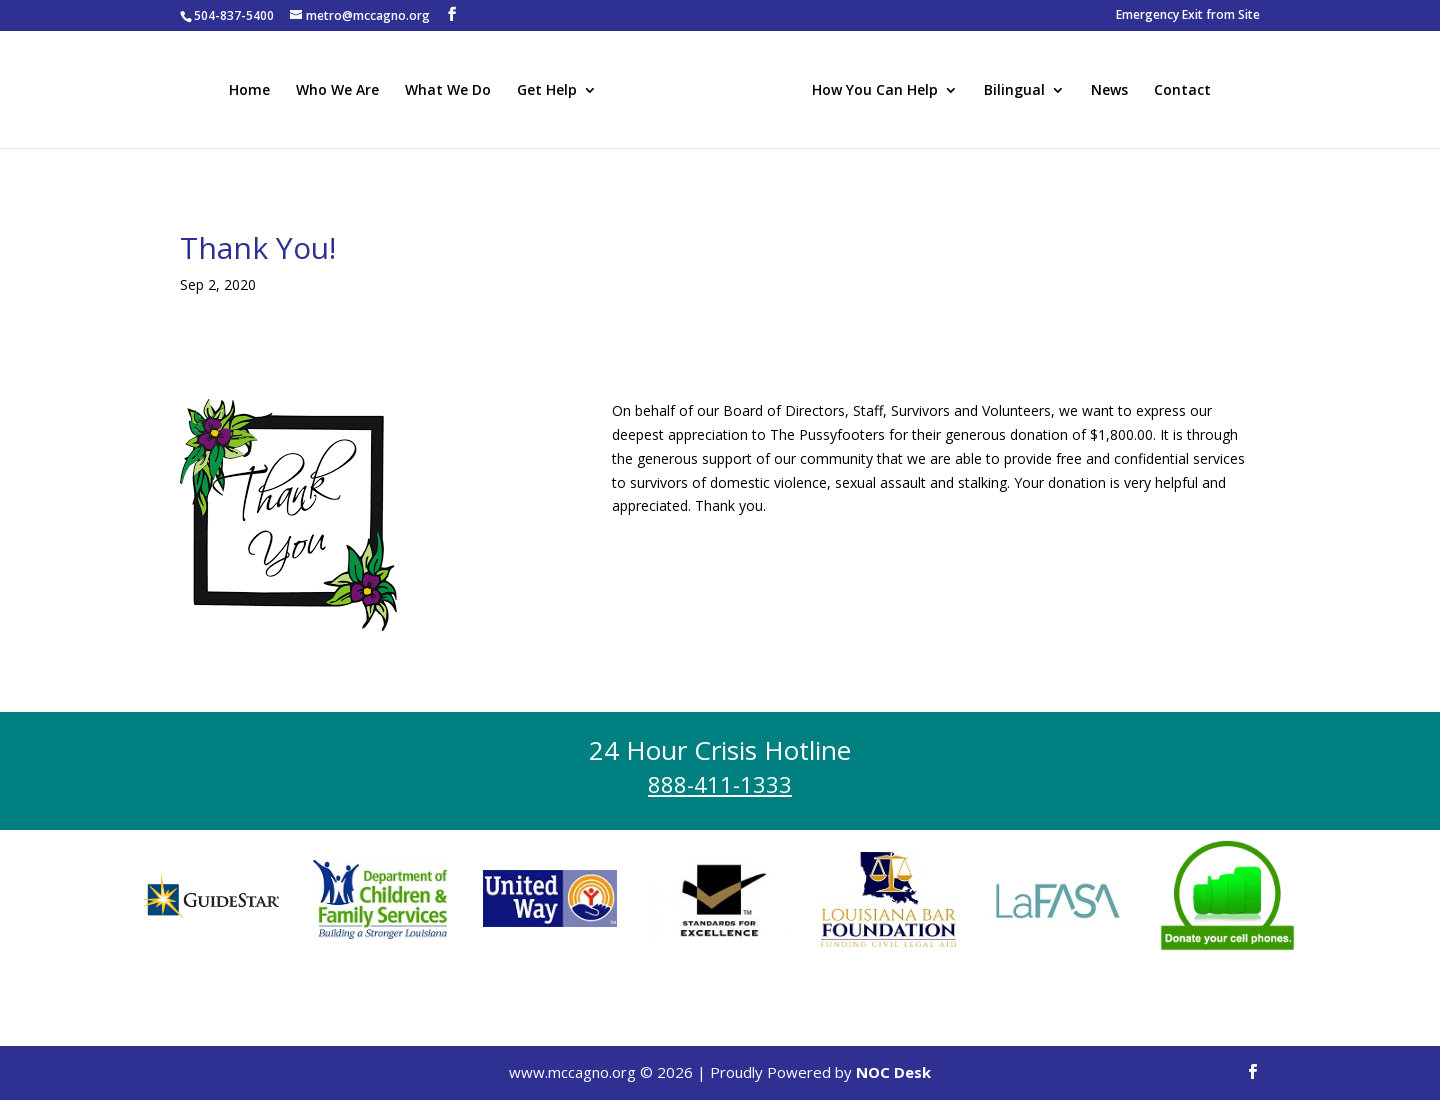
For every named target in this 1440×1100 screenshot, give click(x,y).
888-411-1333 (720, 784)
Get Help (550, 90)
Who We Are (340, 90)
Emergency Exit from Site (1188, 16)
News (1106, 90)
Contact (1179, 90)
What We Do (451, 90)
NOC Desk (893, 1072)
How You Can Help (872, 90)
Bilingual (1011, 90)
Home (252, 90)
